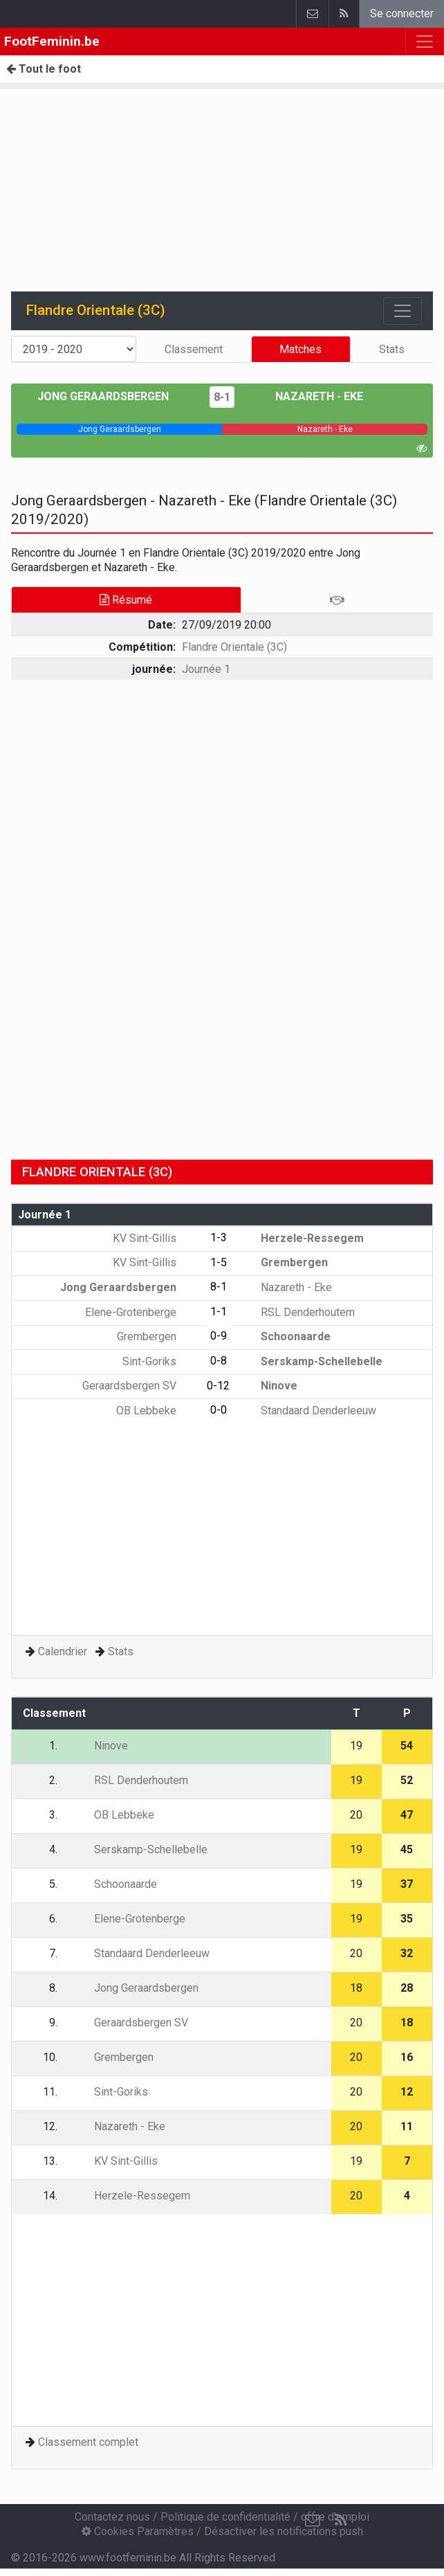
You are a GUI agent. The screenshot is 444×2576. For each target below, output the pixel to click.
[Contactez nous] (312, 2520)
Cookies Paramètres (138, 2531)
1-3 (218, 1237)
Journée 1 (206, 669)
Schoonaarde (286, 1336)
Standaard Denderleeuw (308, 1410)
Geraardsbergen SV (139, 1385)
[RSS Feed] (340, 2520)
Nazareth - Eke (309, 396)
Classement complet (88, 2442)
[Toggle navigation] (402, 311)
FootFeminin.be (52, 41)
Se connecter (402, 13)
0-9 (218, 1335)
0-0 (218, 1409)
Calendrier (62, 1651)
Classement (194, 349)
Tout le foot (43, 68)
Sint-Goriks (159, 1361)
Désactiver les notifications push (283, 2531)
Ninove (269, 1385)
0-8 (218, 1360)
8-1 (222, 397)
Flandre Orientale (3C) (234, 647)
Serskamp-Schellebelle (311, 1361)
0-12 (218, 1385)
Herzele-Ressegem (302, 1238)
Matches (300, 349)
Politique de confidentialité (225, 2516)
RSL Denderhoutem (298, 1312)
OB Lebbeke (156, 1410)
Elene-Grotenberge (140, 1312)
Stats (392, 349)
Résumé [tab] (126, 599)
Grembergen (284, 1262)
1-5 (218, 1262)
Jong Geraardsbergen (113, 396)
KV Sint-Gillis (154, 1238)
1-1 (218, 1311)
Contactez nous (112, 2516)
